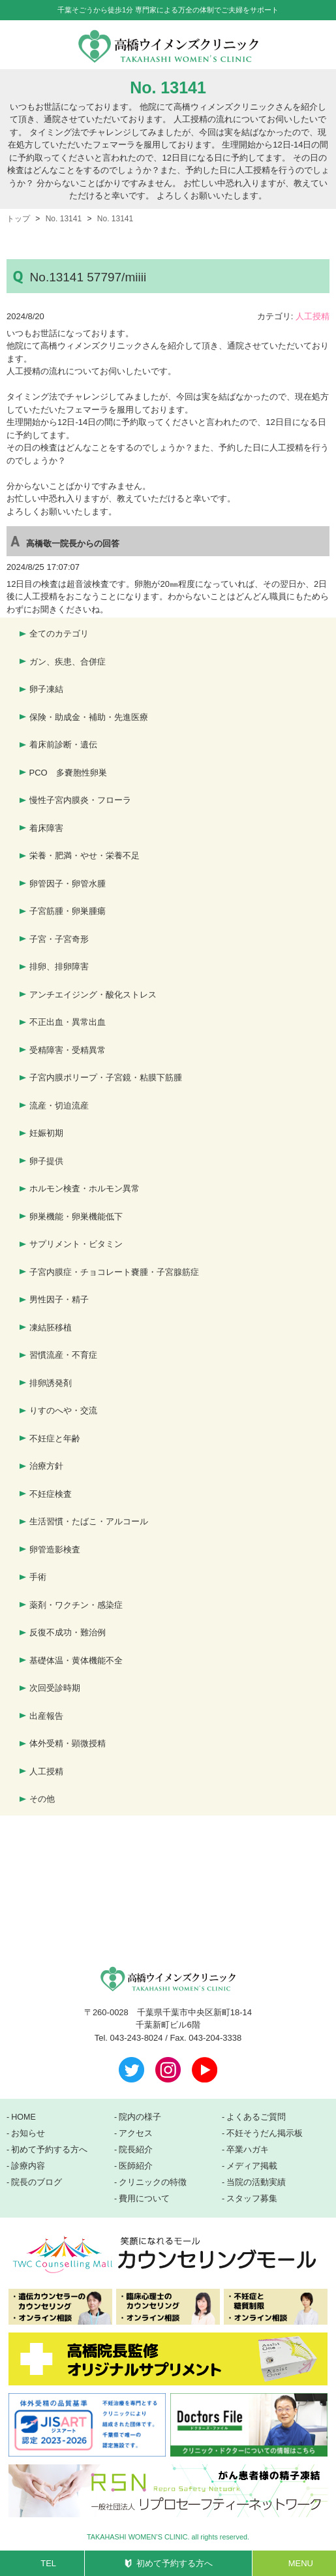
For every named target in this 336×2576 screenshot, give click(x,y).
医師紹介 (136, 2166)
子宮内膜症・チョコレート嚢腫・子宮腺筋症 (114, 1272)
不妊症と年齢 (54, 1438)
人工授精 (312, 316)
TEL (48, 2563)
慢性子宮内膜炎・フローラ (80, 800)
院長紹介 (136, 2149)
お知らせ (28, 2133)
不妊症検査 (50, 1494)
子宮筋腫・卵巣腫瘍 (67, 911)
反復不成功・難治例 (67, 1632)
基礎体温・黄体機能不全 (76, 1660)
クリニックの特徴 (153, 2182)
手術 (37, 1577)
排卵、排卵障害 (59, 966)
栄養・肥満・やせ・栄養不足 (84, 855)
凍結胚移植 (50, 1327)
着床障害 (46, 828)
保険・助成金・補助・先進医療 (88, 717)
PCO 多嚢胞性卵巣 (68, 773)
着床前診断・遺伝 (63, 744)
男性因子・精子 (59, 1299)
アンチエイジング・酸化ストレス (93, 994)
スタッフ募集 (251, 2198)
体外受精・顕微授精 (67, 1743)
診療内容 (28, 2166)
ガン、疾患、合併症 (67, 662)
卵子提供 (46, 1161)
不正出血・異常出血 (67, 1022)
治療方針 (46, 1466)
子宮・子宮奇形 (59, 939)
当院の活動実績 (256, 2182)
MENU (300, 2563)
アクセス (136, 2133)
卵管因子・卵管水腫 (67, 883)
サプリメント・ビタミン (76, 1244)
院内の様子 (140, 2117)
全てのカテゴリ (59, 633)
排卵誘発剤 (50, 1383)
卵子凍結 (46, 689)
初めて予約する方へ (174, 2563)
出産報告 (46, 1716)
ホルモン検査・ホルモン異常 (84, 1188)
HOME (23, 2117)
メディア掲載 (251, 2166)
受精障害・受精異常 (67, 1050)
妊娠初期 (46, 1133)
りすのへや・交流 (63, 1410)
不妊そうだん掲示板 (264, 2133)
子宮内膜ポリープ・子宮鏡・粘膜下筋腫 (105, 1077)
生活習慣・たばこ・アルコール (88, 1521)
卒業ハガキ (247, 2149)
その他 (42, 1799)
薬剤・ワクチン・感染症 (76, 1605)
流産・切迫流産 (59, 1105)
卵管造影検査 (54, 1549)
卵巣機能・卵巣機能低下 (76, 1216)
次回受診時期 (54, 1688)
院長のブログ (36, 2182)
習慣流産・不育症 (63, 1355)
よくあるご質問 (256, 2117)
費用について (144, 2198)
